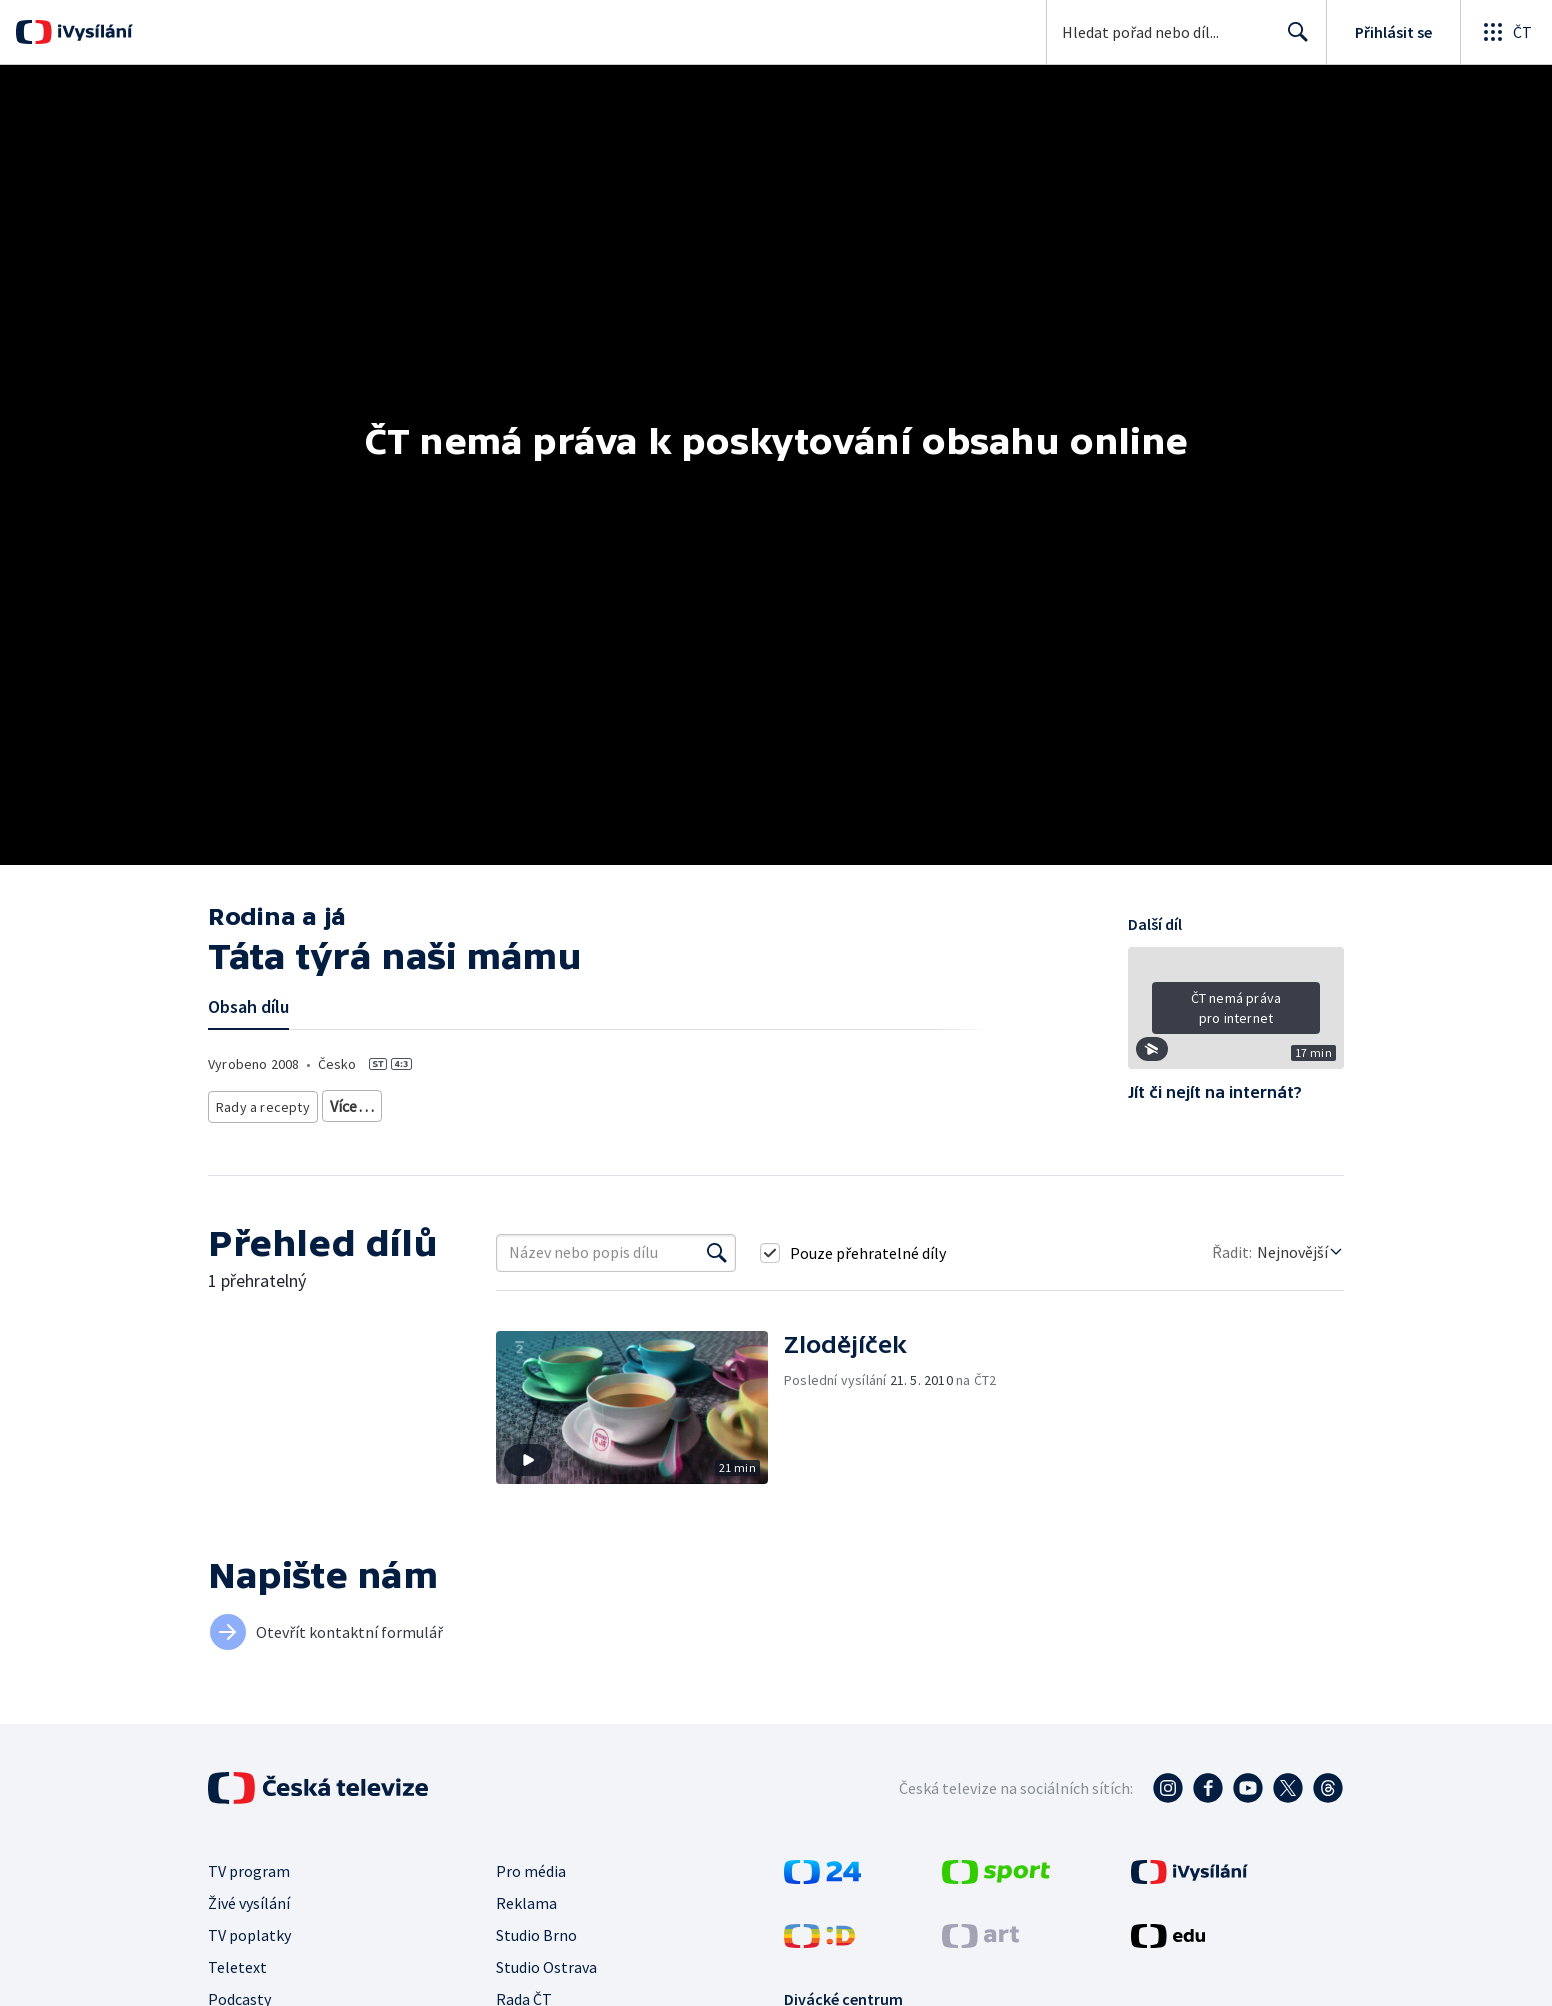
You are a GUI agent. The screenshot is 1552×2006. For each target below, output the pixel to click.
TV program (249, 1869)
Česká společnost (697, 1102)
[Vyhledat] (717, 1251)
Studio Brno (536, 1933)
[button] (1236, 1015)
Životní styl (356, 1102)
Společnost (441, 1102)
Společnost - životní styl (561, 1102)
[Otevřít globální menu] (1506, 32)
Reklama (526, 1901)
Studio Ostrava (546, 1965)
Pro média (531, 1869)
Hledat (1292, 40)
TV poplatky (249, 1933)
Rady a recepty (259, 1102)
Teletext (237, 1965)
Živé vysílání (249, 1901)
